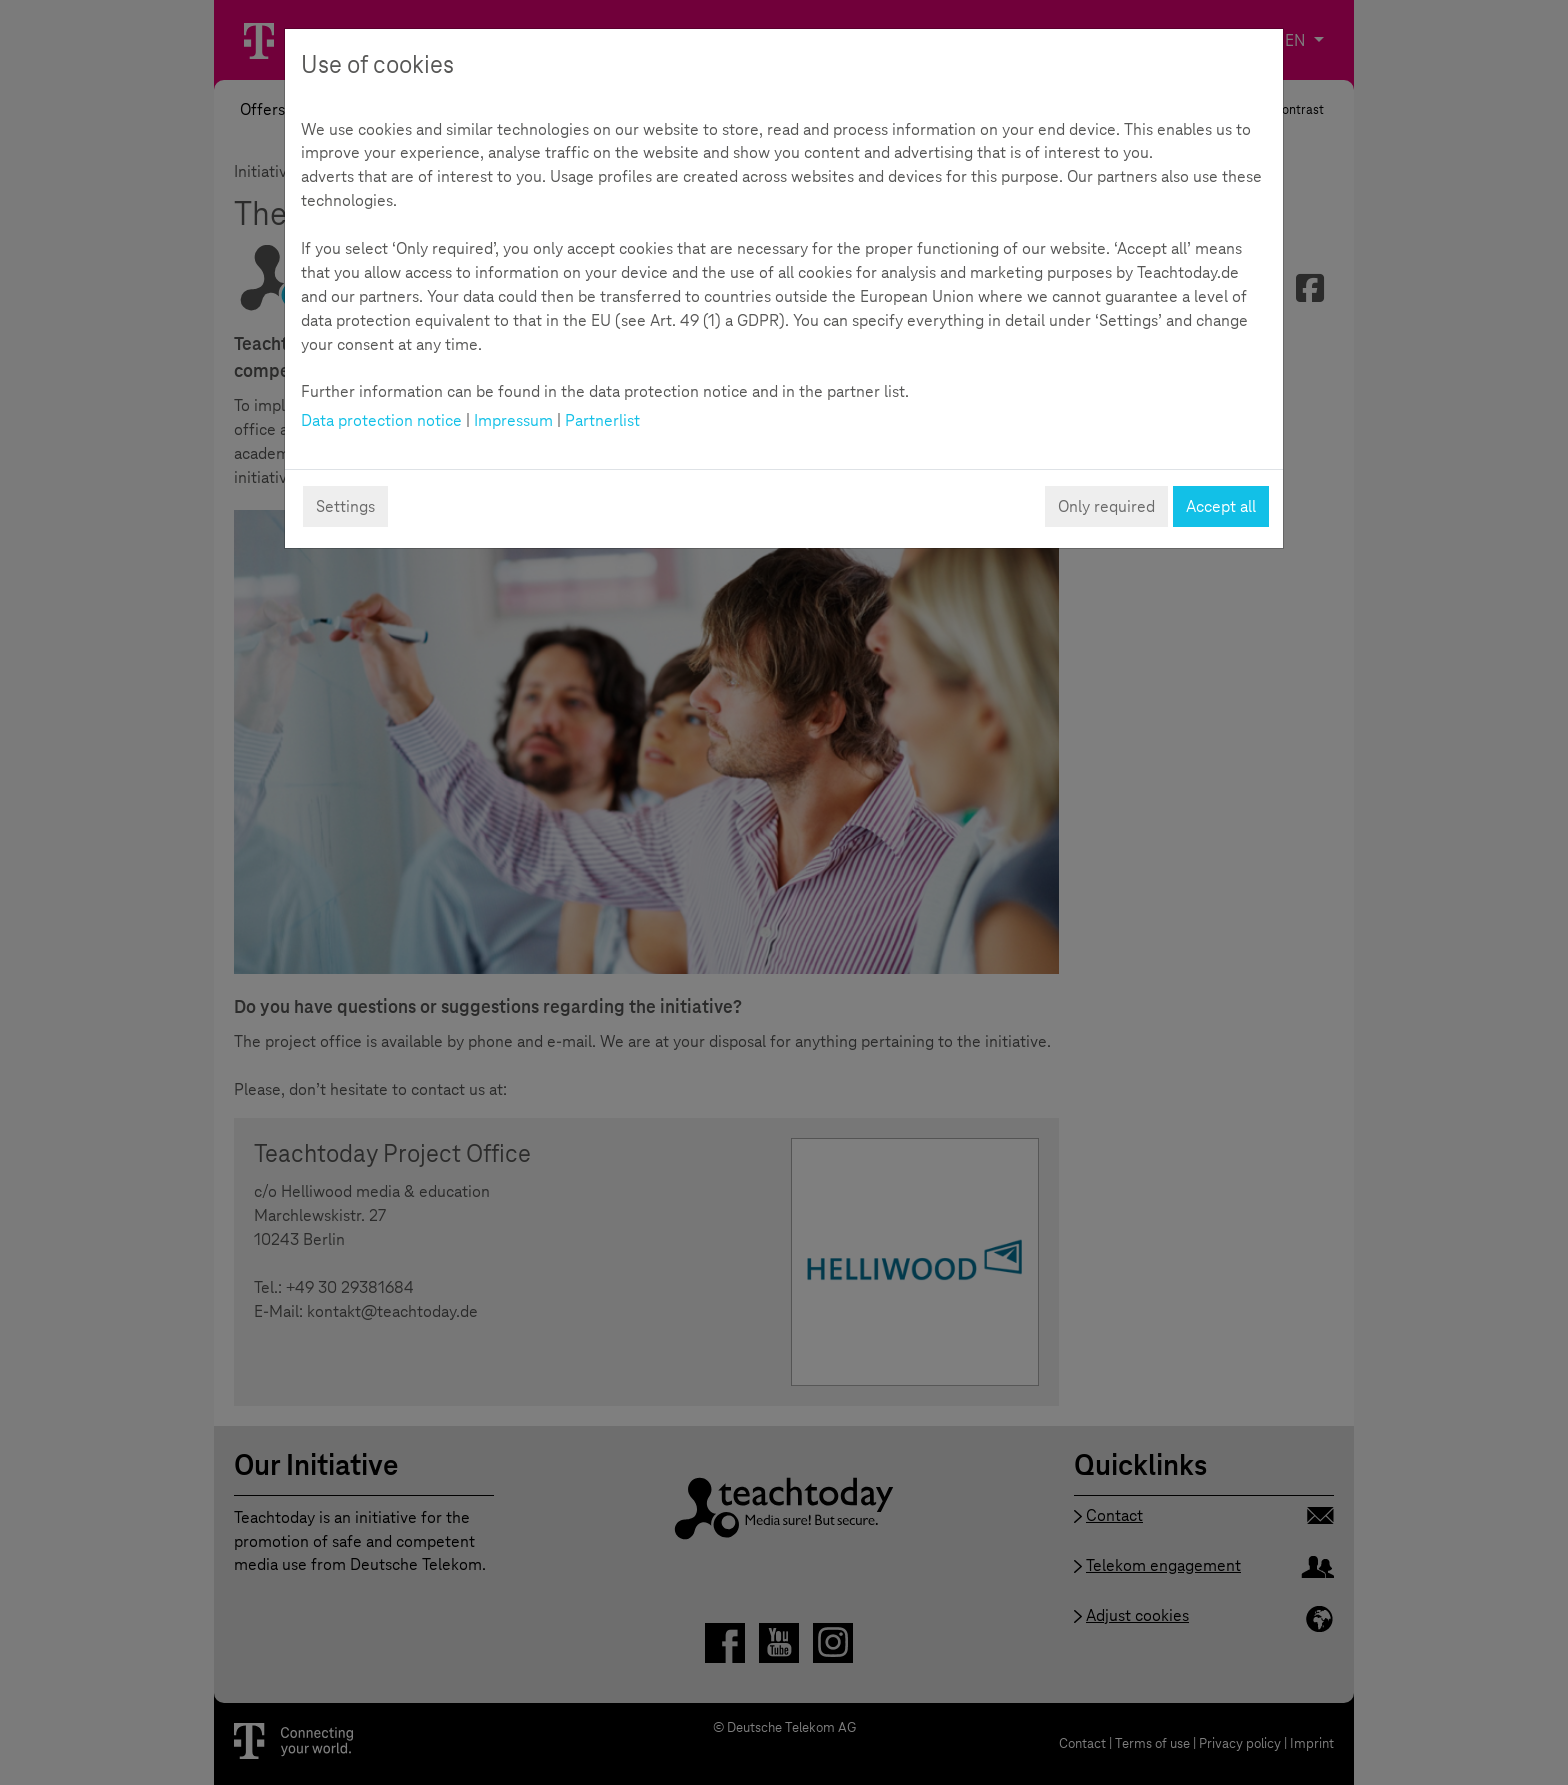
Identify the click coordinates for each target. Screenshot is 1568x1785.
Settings (345, 506)
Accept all (1221, 506)
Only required (1106, 506)
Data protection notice (381, 420)
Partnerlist (602, 420)
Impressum (513, 420)
